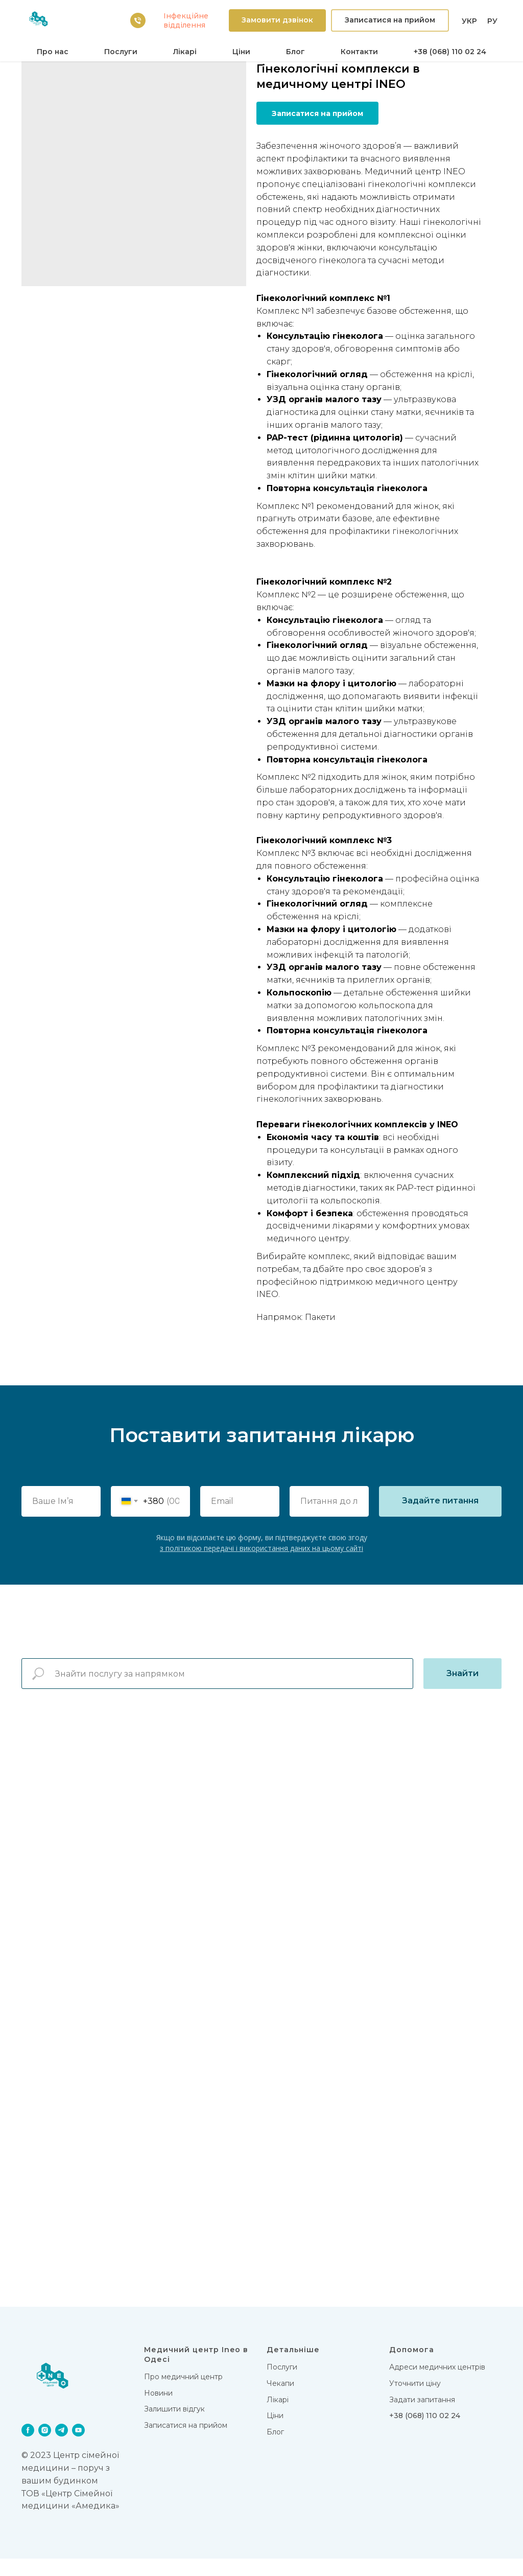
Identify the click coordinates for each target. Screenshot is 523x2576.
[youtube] (78, 2447)
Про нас (52, 51)
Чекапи (280, 2400)
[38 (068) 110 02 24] (138, 20)
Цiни (241, 51)
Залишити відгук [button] (174, 2426)
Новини (158, 2410)
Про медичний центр (183, 2393)
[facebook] (27, 2447)
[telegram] (61, 2447)
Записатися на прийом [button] (185, 2442)
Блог (295, 51)
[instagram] (44, 2447)
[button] (277, 20)
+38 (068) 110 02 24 (450, 51)
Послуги (120, 51)
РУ (492, 21)
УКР (469, 21)
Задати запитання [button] (422, 2416)
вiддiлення (184, 25)
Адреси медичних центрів (437, 2383)
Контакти (359, 51)
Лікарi (185, 51)
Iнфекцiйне (185, 15)
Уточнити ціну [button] (415, 2400)
